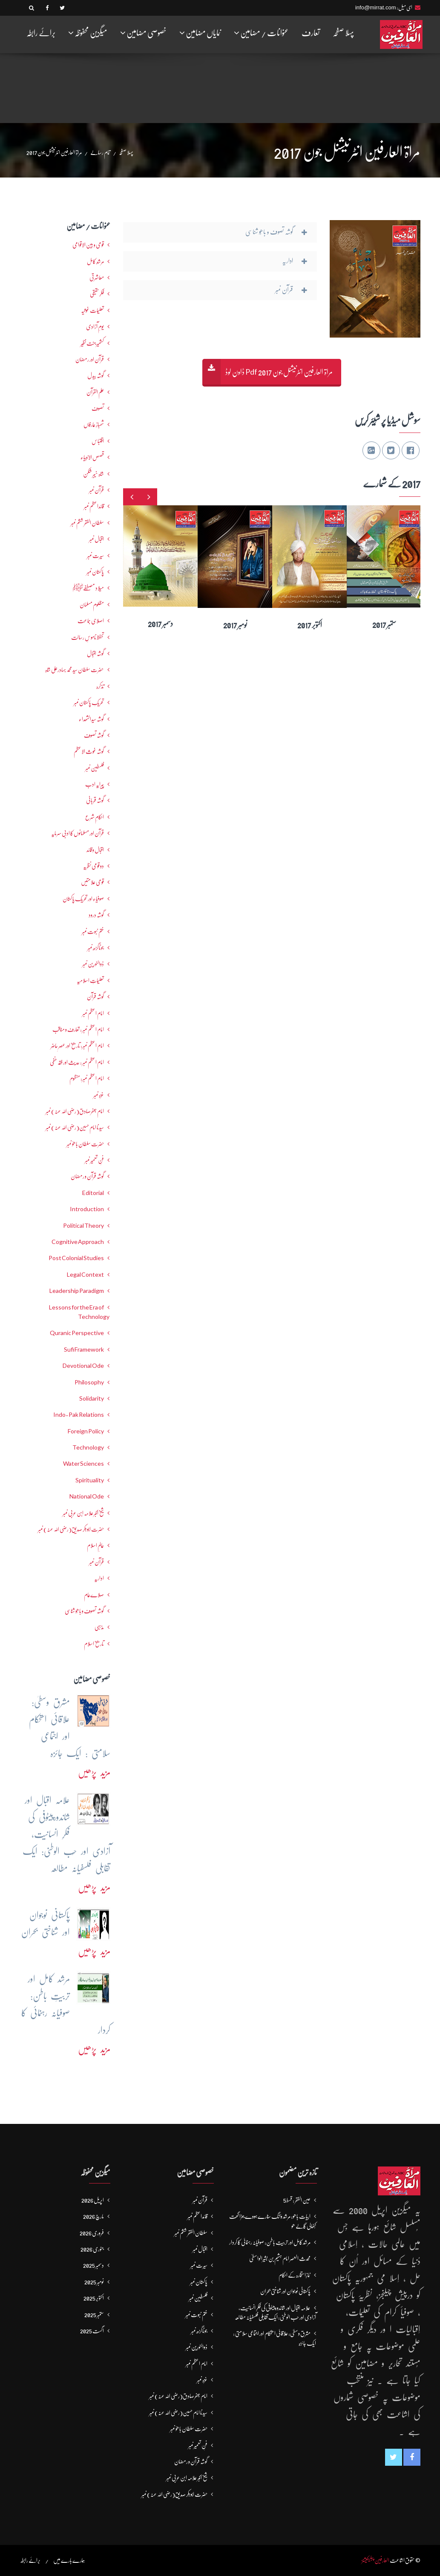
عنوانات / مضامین (261, 33)
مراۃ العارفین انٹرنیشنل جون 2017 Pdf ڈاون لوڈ (279, 372)
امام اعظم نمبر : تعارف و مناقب (78, 1029)
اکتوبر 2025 (93, 2298)
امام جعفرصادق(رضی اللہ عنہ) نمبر (75, 1111)
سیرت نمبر (95, 555)
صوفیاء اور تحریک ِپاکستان (83, 898)
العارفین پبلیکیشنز (375, 2560)
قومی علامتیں (92, 882)
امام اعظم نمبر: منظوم (86, 1078)
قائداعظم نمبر (94, 506)
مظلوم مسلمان (92, 604)
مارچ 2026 (93, 2216)
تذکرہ (100, 686)
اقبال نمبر (96, 539)
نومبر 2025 (94, 2281)
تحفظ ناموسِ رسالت (87, 637)
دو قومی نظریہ (93, 865)
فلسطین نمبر (94, 768)
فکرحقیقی (97, 293)
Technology (88, 1447)
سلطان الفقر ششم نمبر (87, 522)
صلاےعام (94, 1594)
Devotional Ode (83, 1365)
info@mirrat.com (375, 7)
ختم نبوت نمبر (93, 931)
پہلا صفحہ (343, 33)
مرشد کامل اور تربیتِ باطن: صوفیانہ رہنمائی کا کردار (270, 2242)
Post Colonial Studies (76, 1258)
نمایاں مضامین (200, 33)
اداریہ (99, 1578)
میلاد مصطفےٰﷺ (88, 587)
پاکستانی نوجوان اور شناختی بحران (285, 2291)
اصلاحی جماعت (91, 620)
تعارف (311, 33)
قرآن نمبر (96, 490)
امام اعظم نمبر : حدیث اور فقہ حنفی (77, 1062)
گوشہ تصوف (94, 735)
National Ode (86, 1496)
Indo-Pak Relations (78, 1414)
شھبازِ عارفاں (93, 424)
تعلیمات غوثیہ (92, 310)
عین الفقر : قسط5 (297, 2200)
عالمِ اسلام (95, 1545)
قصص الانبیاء (92, 457)
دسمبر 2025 (93, 2265)
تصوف (98, 408)
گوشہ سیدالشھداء (91, 719)
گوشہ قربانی (95, 800)
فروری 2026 (92, 2232)
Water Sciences (83, 1463)
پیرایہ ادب (94, 784)
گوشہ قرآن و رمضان (87, 1176)
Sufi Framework (84, 1349)
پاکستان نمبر (95, 571)
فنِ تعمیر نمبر (94, 1160)
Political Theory (83, 1225)
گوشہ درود (96, 914)
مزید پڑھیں (94, 1772)
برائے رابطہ (40, 33)
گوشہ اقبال (95, 653)
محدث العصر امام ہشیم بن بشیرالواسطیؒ (280, 2258)
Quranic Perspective (77, 1332)
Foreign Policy (86, 1431)
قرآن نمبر (96, 1562)
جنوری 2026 (92, 2249)
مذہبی (99, 1627)
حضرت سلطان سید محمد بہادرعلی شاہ (74, 669)
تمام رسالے (100, 152)
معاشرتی (96, 277)
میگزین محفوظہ (87, 33)
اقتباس (98, 441)
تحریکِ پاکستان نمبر (89, 702)
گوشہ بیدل (95, 375)
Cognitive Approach (78, 1241)
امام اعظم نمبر (93, 1013)
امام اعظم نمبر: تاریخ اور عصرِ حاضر (77, 1045)
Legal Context (85, 1274)
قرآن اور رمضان (89, 359)
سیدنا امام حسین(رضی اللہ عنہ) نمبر (75, 1127)
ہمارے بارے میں (69, 2560)
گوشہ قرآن (95, 996)
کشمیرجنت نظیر (92, 343)
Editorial (93, 1192)
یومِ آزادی (95, 326)
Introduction (87, 1209)
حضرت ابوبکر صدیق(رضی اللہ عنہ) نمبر (71, 1529)
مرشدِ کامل (95, 261)
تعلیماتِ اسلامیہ (90, 980)
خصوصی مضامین (143, 33)
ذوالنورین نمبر (93, 963)
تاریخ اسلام (94, 1643)
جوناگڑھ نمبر (95, 947)
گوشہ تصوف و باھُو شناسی (84, 1610)
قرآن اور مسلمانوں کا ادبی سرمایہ (77, 833)
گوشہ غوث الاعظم (89, 751)
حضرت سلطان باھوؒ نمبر (85, 1143)
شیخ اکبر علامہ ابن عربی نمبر (83, 1513)
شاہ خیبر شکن (93, 473)
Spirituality (89, 1480)
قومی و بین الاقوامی (88, 244)
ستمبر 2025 (94, 2314)
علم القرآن (95, 392)
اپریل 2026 (92, 2200)
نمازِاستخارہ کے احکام (295, 2275)
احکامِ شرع (94, 817)
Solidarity (91, 1398)
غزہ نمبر (98, 1094)
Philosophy (89, 1382)
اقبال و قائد (95, 849)
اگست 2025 (92, 2330)
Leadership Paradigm (76, 1290)
